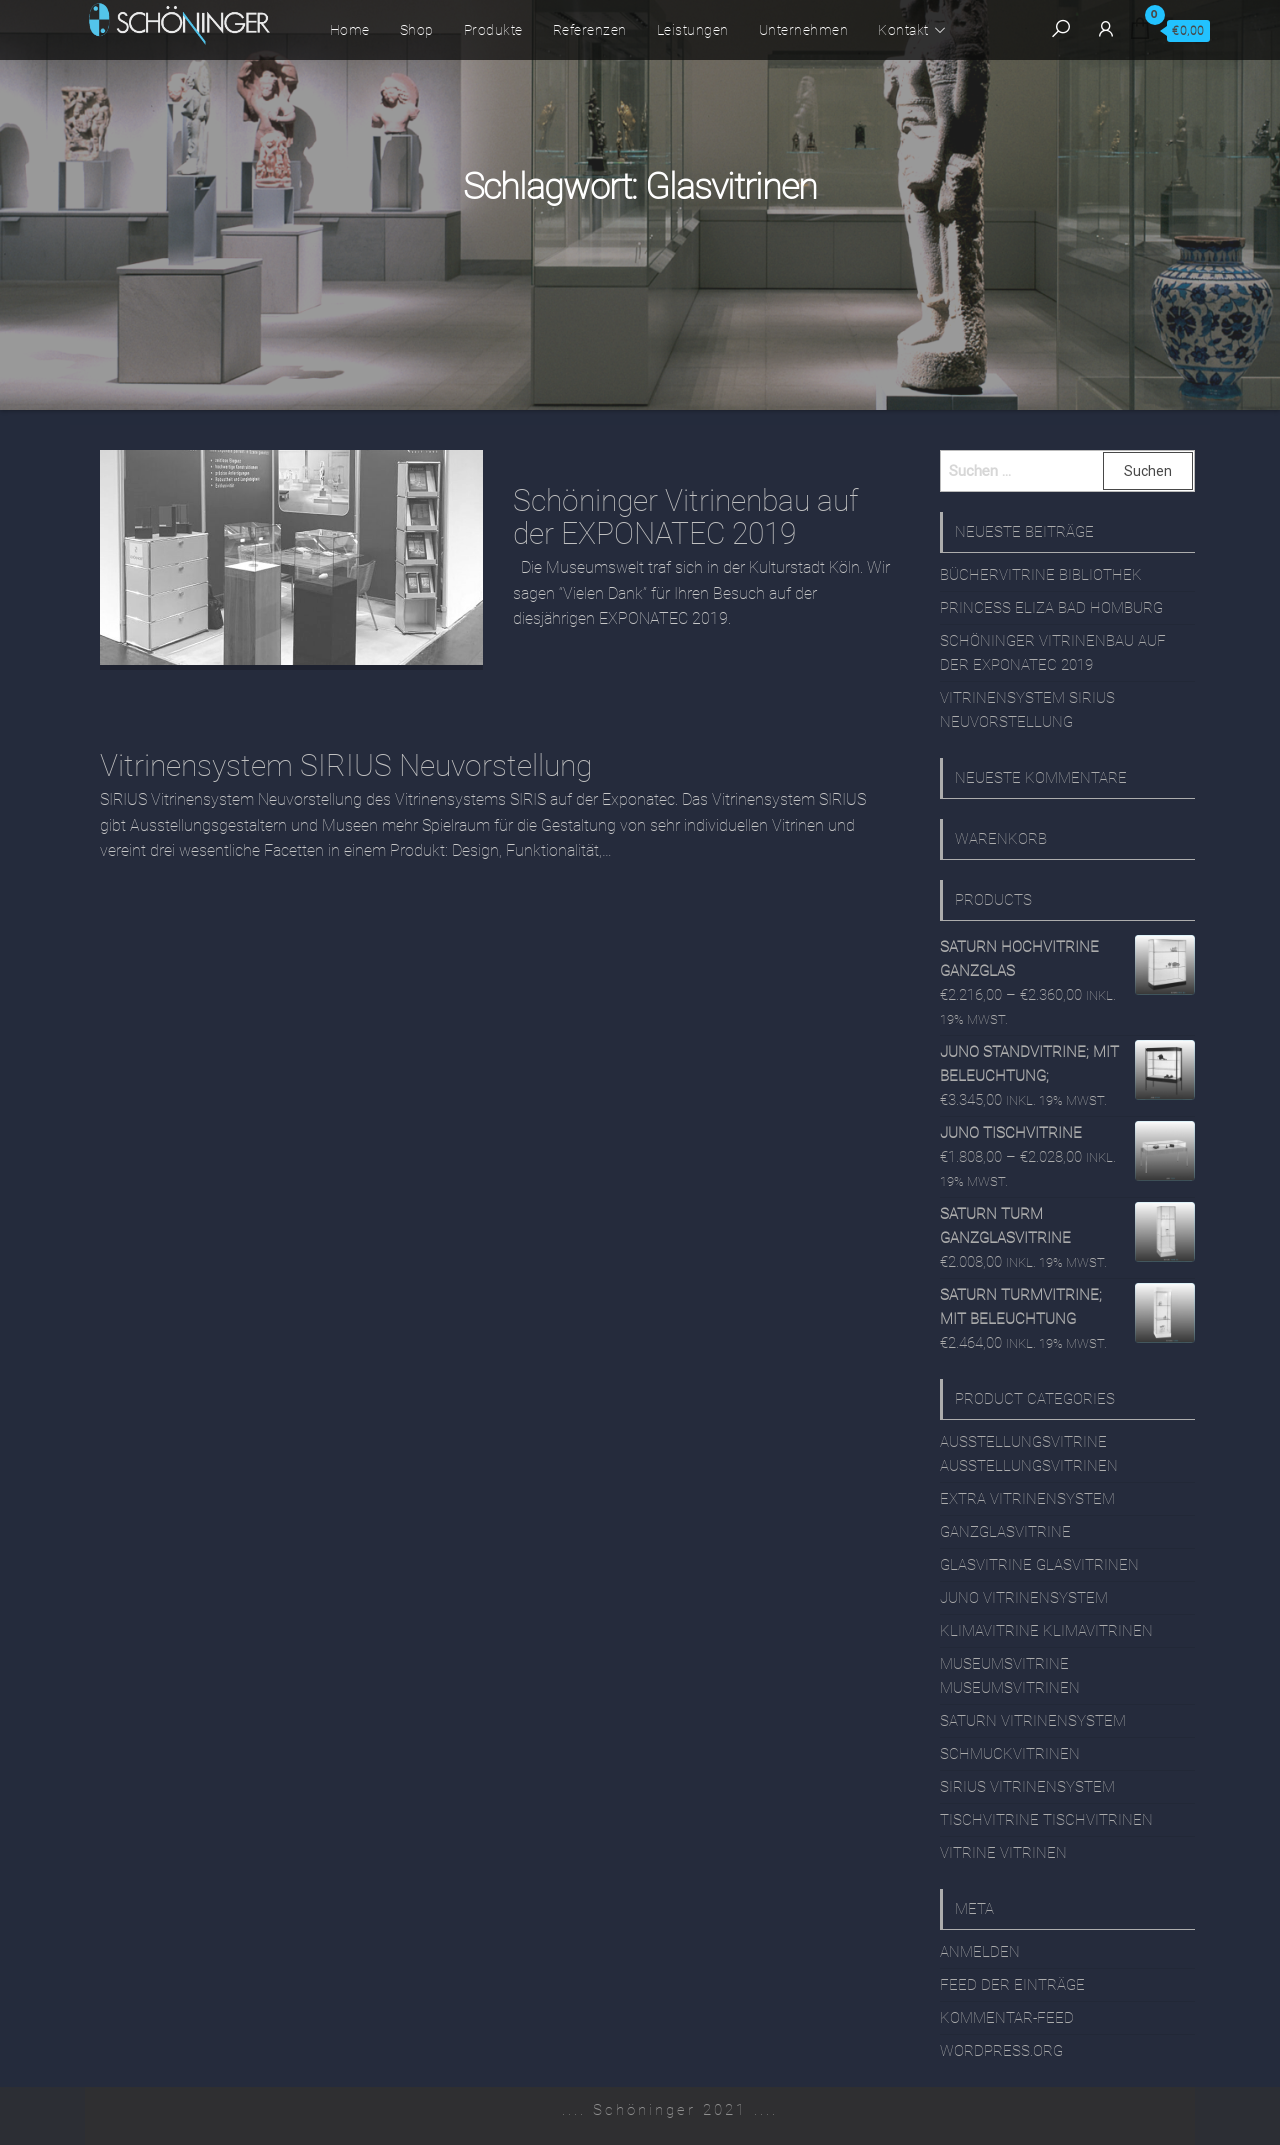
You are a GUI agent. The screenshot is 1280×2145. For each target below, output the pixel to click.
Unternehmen (804, 30)
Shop (417, 30)
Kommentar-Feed (1007, 2018)
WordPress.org (1001, 2051)
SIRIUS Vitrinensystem (1027, 1787)
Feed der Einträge (1012, 1985)
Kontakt (903, 30)
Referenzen (590, 30)
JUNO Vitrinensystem (1024, 1598)
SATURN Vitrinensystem (1033, 1721)
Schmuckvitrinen (1010, 1754)
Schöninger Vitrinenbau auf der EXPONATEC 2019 (685, 517)
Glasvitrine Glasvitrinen (1039, 1565)
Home (350, 30)
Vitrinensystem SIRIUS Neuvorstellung (346, 765)
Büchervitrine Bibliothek (1041, 575)
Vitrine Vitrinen (1003, 1853)
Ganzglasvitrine (1005, 1532)
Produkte (493, 30)
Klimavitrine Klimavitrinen (1046, 1631)
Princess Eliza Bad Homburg (1051, 608)
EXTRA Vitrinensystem (1027, 1499)
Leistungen (693, 30)
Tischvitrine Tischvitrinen (1046, 1820)
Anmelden (980, 1952)
